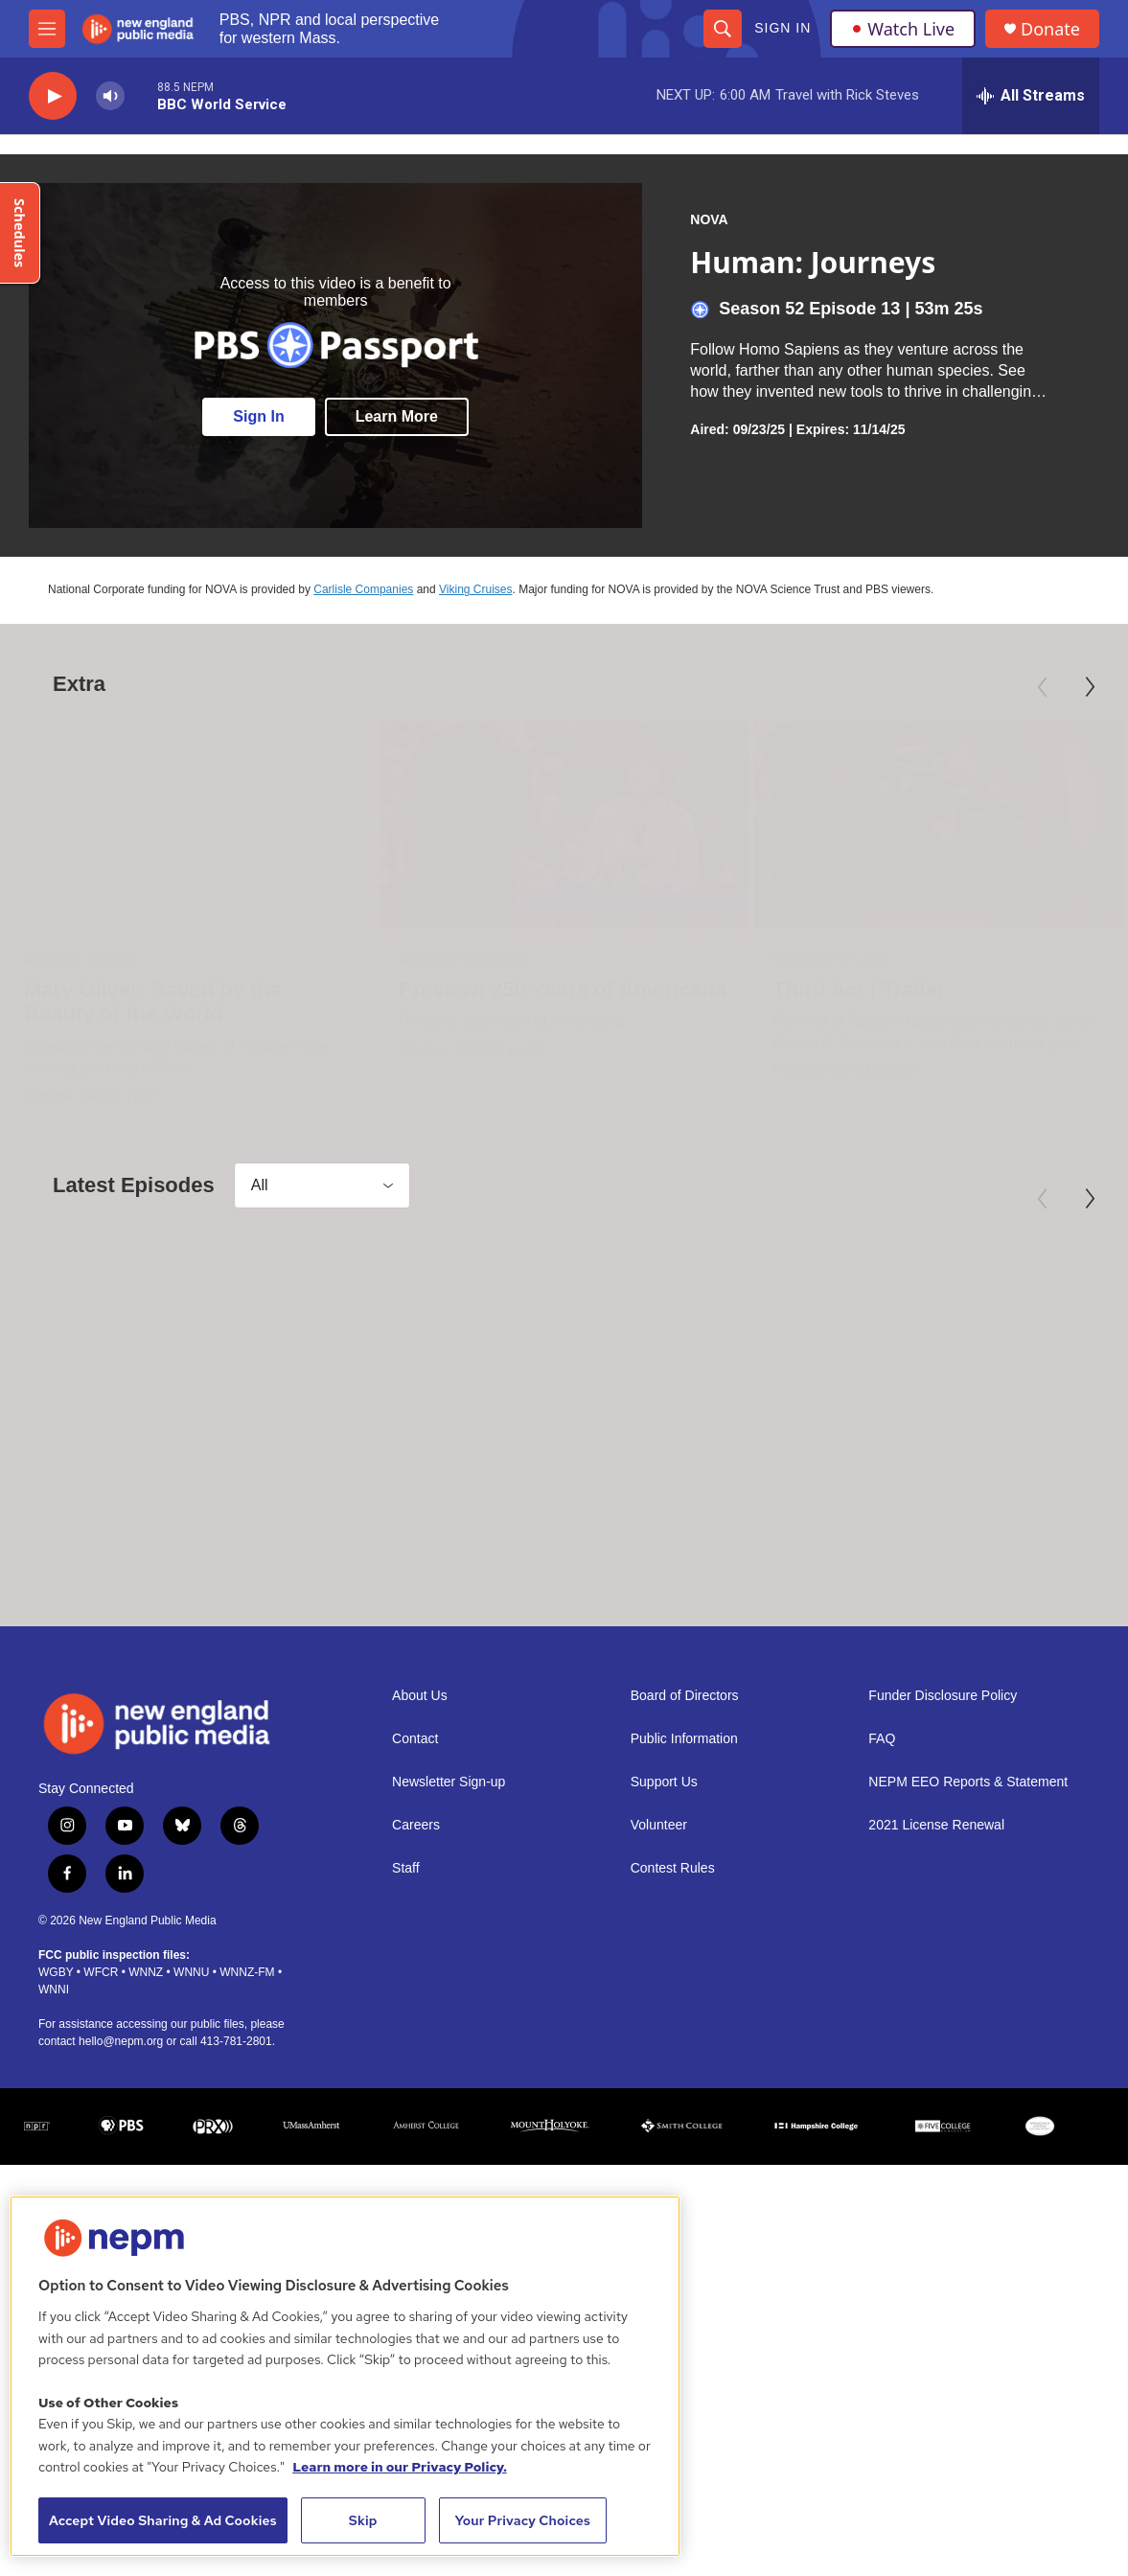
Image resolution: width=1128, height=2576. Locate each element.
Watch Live (903, 28)
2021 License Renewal (936, 1945)
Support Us (664, 1902)
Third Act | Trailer (747, 989)
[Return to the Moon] (190, 1397)
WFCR (100, 2092)
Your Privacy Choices (522, 2520)
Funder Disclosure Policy (942, 1815)
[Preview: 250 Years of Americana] (631, 825)
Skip (363, 2520)
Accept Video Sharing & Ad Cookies (163, 2520)
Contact (415, 1859)
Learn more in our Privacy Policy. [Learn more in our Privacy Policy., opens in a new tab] (399, 2466)
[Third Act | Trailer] (827, 825)
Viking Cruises (475, 589)
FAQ (881, 1859)
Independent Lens (718, 959)
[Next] (1089, 687)
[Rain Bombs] (600, 1397)
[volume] (110, 96)
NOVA (708, 219)
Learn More (397, 416)
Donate (1050, 29)
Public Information (684, 1859)
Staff (406, 1988)
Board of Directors (685, 1815)
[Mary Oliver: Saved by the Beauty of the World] (190, 825)
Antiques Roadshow (529, 959)
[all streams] (1030, 96)
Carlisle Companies (363, 589)
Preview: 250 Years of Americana (629, 989)
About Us (420, 1815)
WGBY (55, 2092)
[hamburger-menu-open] (47, 29)
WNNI (53, 2109)
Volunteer (659, 1945)
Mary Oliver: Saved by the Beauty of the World (153, 1002)
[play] (52, 96)
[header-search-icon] (722, 29)
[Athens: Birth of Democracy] (895, 1397)
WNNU (191, 2092)
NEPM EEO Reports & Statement (968, 1902)
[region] (345, 2376)
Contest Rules (673, 1988)
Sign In (782, 27)
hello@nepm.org (121, 2161)
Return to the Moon (121, 1561)
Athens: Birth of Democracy (868, 1561)
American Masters (82, 959)
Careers (416, 1945)
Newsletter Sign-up (448, 1902)
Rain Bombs (495, 1561)
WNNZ (145, 2092)
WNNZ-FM (246, 2092)
